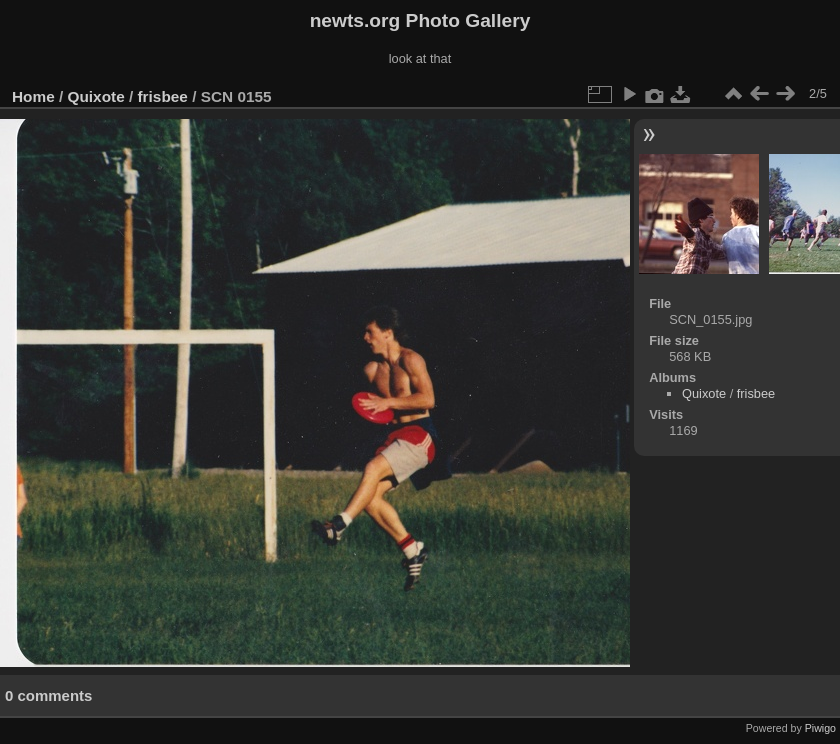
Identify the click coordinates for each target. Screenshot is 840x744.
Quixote (96, 96)
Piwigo (820, 728)
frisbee (163, 96)
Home (33, 96)
